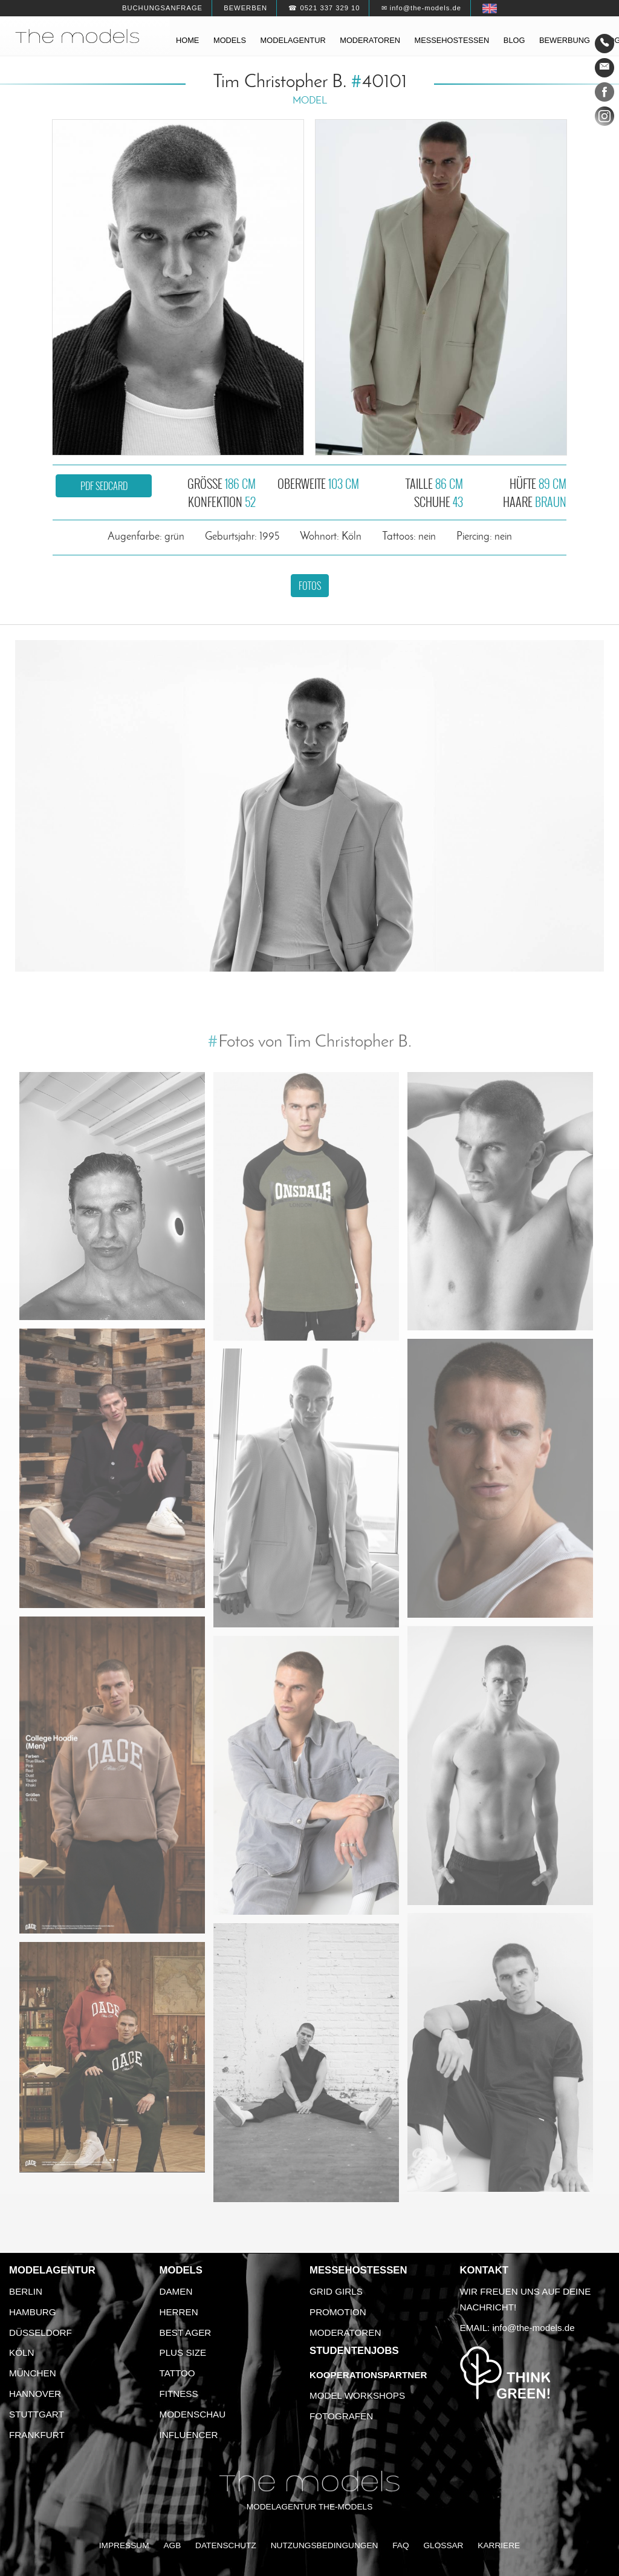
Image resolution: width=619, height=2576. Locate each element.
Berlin (25, 2291)
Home (187, 40)
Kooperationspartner (368, 2375)
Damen (176, 2291)
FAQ (400, 2545)
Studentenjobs (354, 2350)
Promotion (338, 2312)
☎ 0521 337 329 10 (324, 7)
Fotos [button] (310, 585)
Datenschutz (225, 2545)
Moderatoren (370, 40)
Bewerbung (564, 40)
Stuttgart (36, 2414)
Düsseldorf (40, 2332)
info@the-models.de (534, 2328)
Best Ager (186, 2332)
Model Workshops (357, 2395)
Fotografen (341, 2416)
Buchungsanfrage (162, 7)
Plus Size (183, 2352)
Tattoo (177, 2373)
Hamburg (32, 2312)
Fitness (179, 2393)
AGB (172, 2545)
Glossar (443, 2545)
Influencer (189, 2435)
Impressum (124, 2545)
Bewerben (245, 7)
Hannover (35, 2393)
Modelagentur (293, 40)
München (32, 2373)
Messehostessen (452, 40)
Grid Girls (336, 2291)
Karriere (499, 2545)
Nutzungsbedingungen (324, 2545)
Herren (179, 2312)
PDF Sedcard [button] (104, 486)
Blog (514, 40)
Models (229, 40)
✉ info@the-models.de (421, 7)
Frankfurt (37, 2435)
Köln (21, 2352)
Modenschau (193, 2414)
